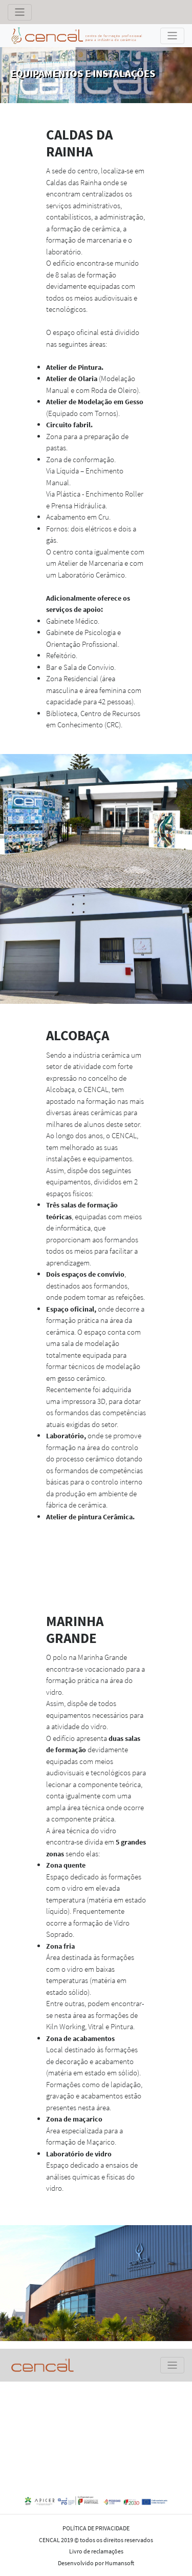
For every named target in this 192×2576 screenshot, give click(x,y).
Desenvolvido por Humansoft (96, 2563)
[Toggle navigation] (20, 12)
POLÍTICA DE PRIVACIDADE (96, 2528)
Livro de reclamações (96, 2551)
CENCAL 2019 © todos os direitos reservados (96, 2540)
